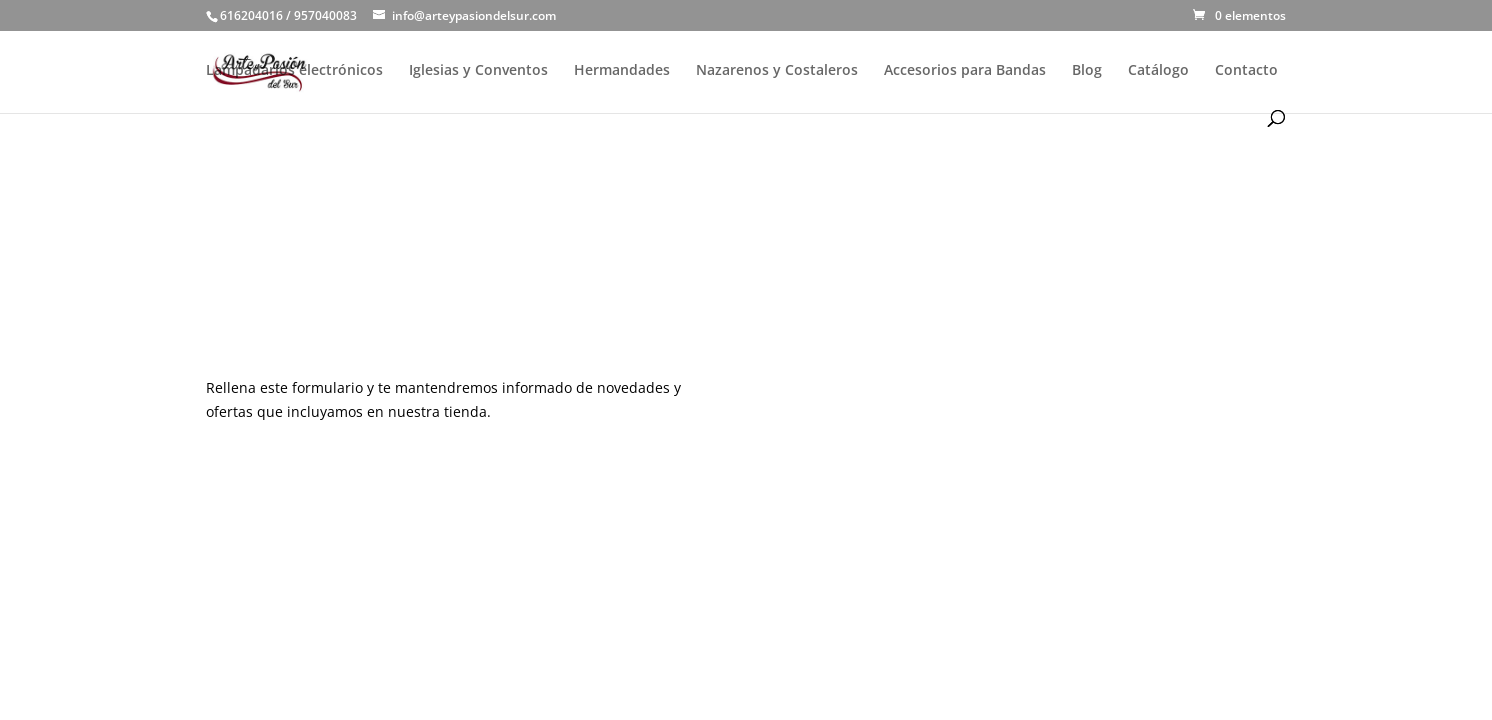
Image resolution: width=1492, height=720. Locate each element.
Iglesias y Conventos (478, 71)
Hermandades (622, 71)
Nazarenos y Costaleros (777, 71)
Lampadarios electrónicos (294, 71)
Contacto (1246, 71)
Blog (1087, 71)
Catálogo (1158, 71)
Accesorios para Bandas (965, 71)
